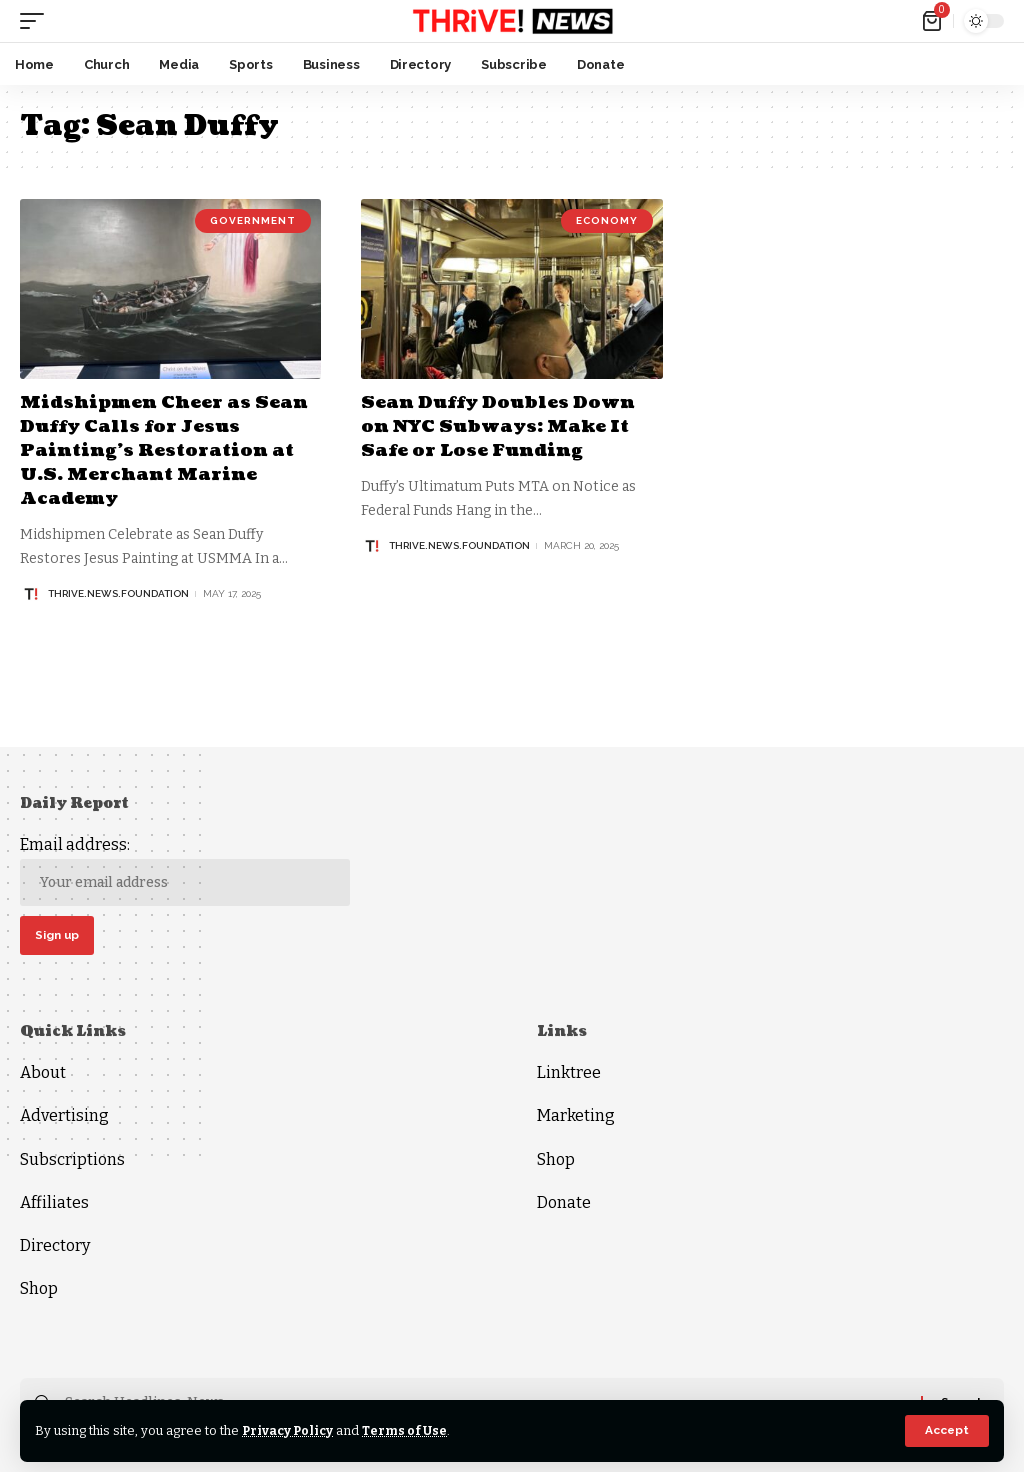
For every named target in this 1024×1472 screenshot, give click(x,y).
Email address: (185, 870)
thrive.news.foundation (118, 590)
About (43, 1073)
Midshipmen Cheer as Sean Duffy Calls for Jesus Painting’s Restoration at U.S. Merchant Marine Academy (165, 449)
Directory (55, 1246)
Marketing (576, 1117)
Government (253, 220)
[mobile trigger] (37, 21)
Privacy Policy (289, 1430)
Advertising (64, 1117)
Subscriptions (72, 1160)
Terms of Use (408, 1430)
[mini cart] (933, 21)
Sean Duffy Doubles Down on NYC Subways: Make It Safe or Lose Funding (500, 426)
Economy (607, 220)
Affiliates (54, 1203)
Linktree (569, 1073)
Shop (39, 1289)
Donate (564, 1203)
